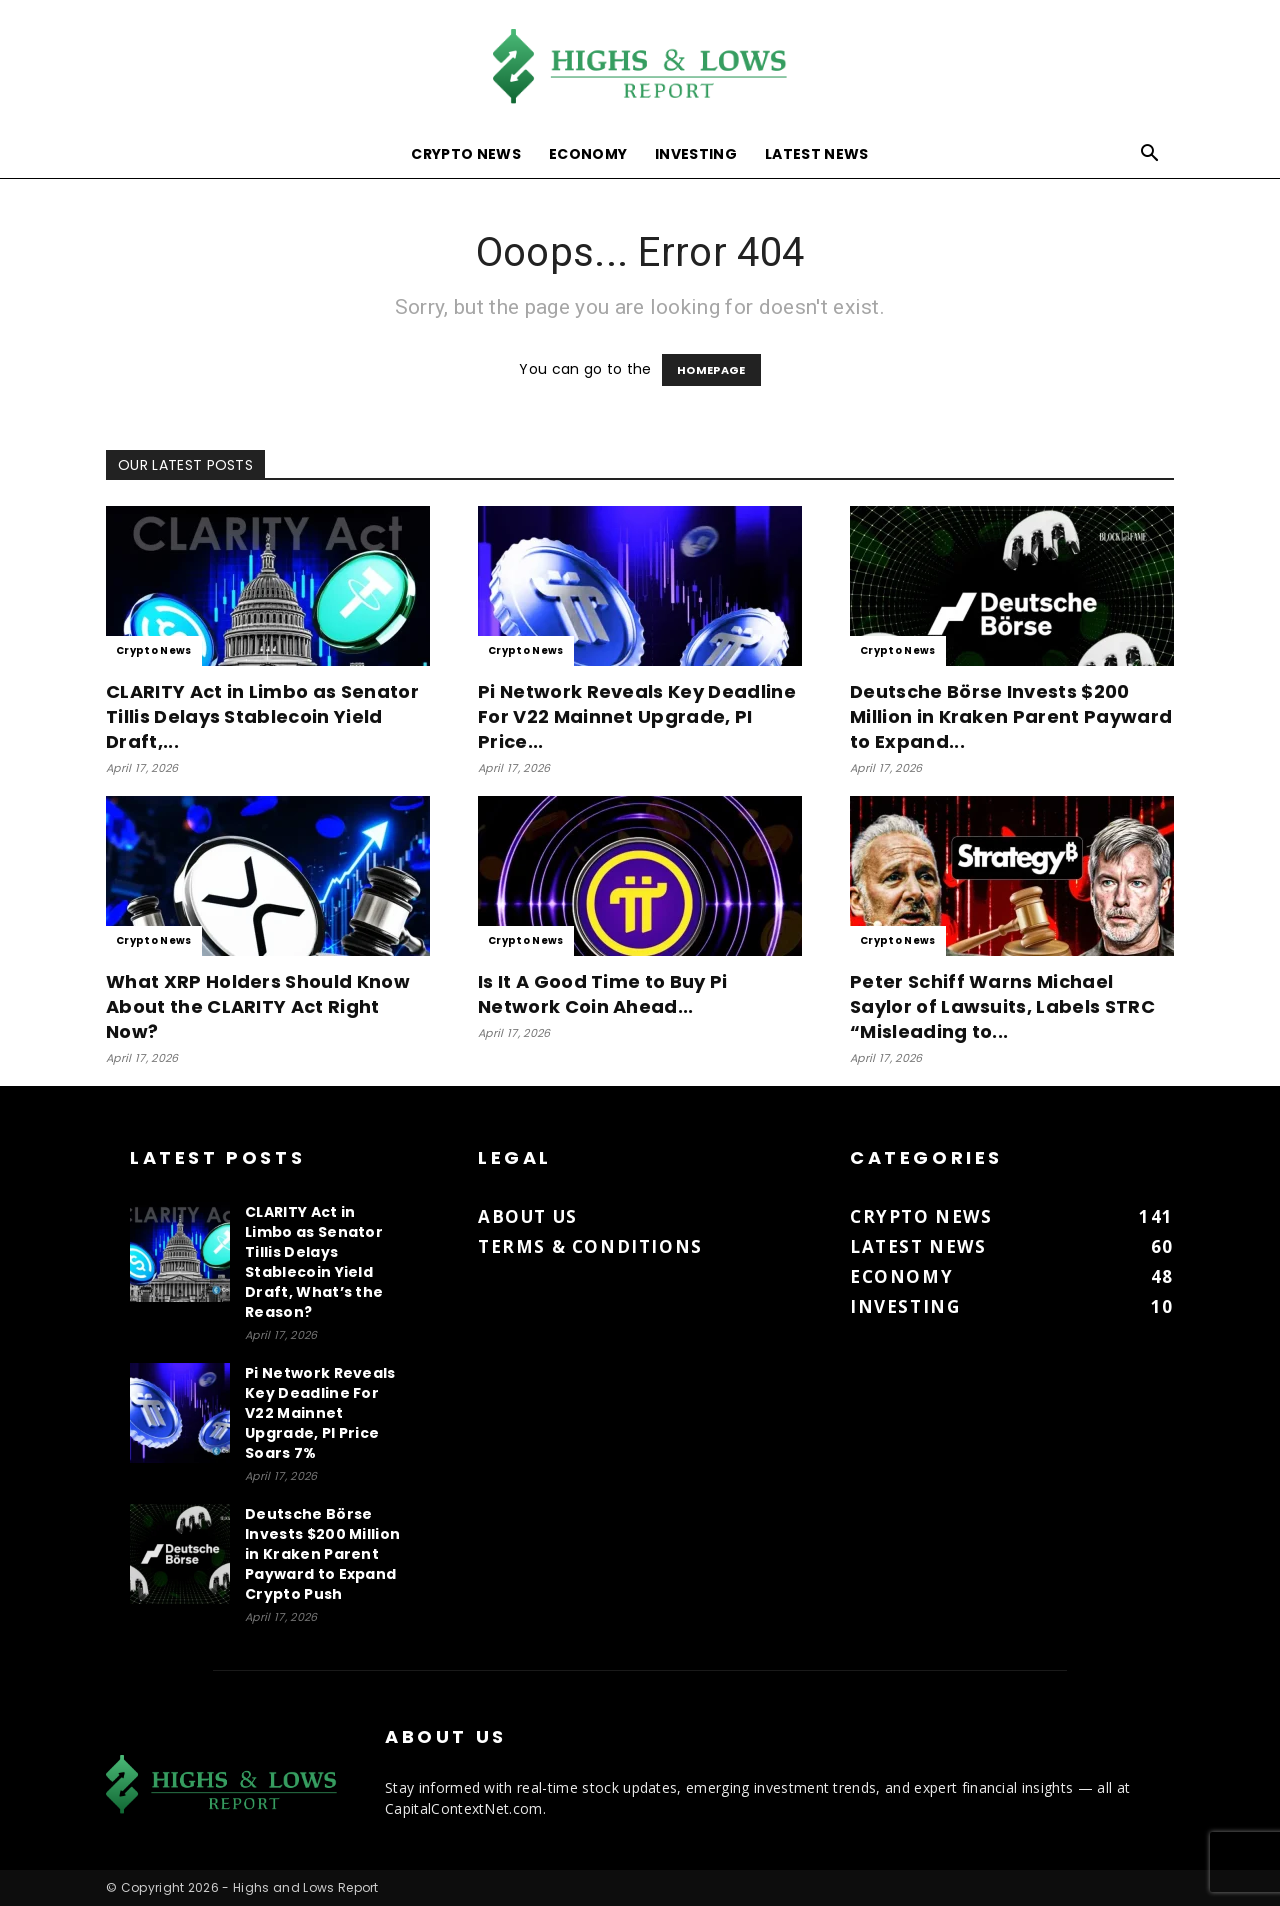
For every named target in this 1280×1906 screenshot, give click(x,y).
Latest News (817, 154)
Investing (696, 154)
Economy (588, 154)
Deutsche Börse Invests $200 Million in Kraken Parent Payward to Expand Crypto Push (322, 1554)
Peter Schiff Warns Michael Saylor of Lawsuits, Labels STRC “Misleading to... (1002, 1006)
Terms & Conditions (590, 1246)
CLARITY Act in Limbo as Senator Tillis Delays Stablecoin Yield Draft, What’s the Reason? (314, 1262)
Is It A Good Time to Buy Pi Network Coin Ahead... (603, 994)
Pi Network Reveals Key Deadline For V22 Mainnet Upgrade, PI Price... (637, 716)
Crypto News (466, 154)
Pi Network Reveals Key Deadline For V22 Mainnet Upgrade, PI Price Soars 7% (320, 1413)
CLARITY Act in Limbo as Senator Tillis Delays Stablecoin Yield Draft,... (262, 716)
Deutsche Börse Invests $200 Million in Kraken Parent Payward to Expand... (1011, 716)
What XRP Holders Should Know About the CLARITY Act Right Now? (258, 1006)
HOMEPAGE (711, 370)
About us (528, 1216)
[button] (1150, 155)
